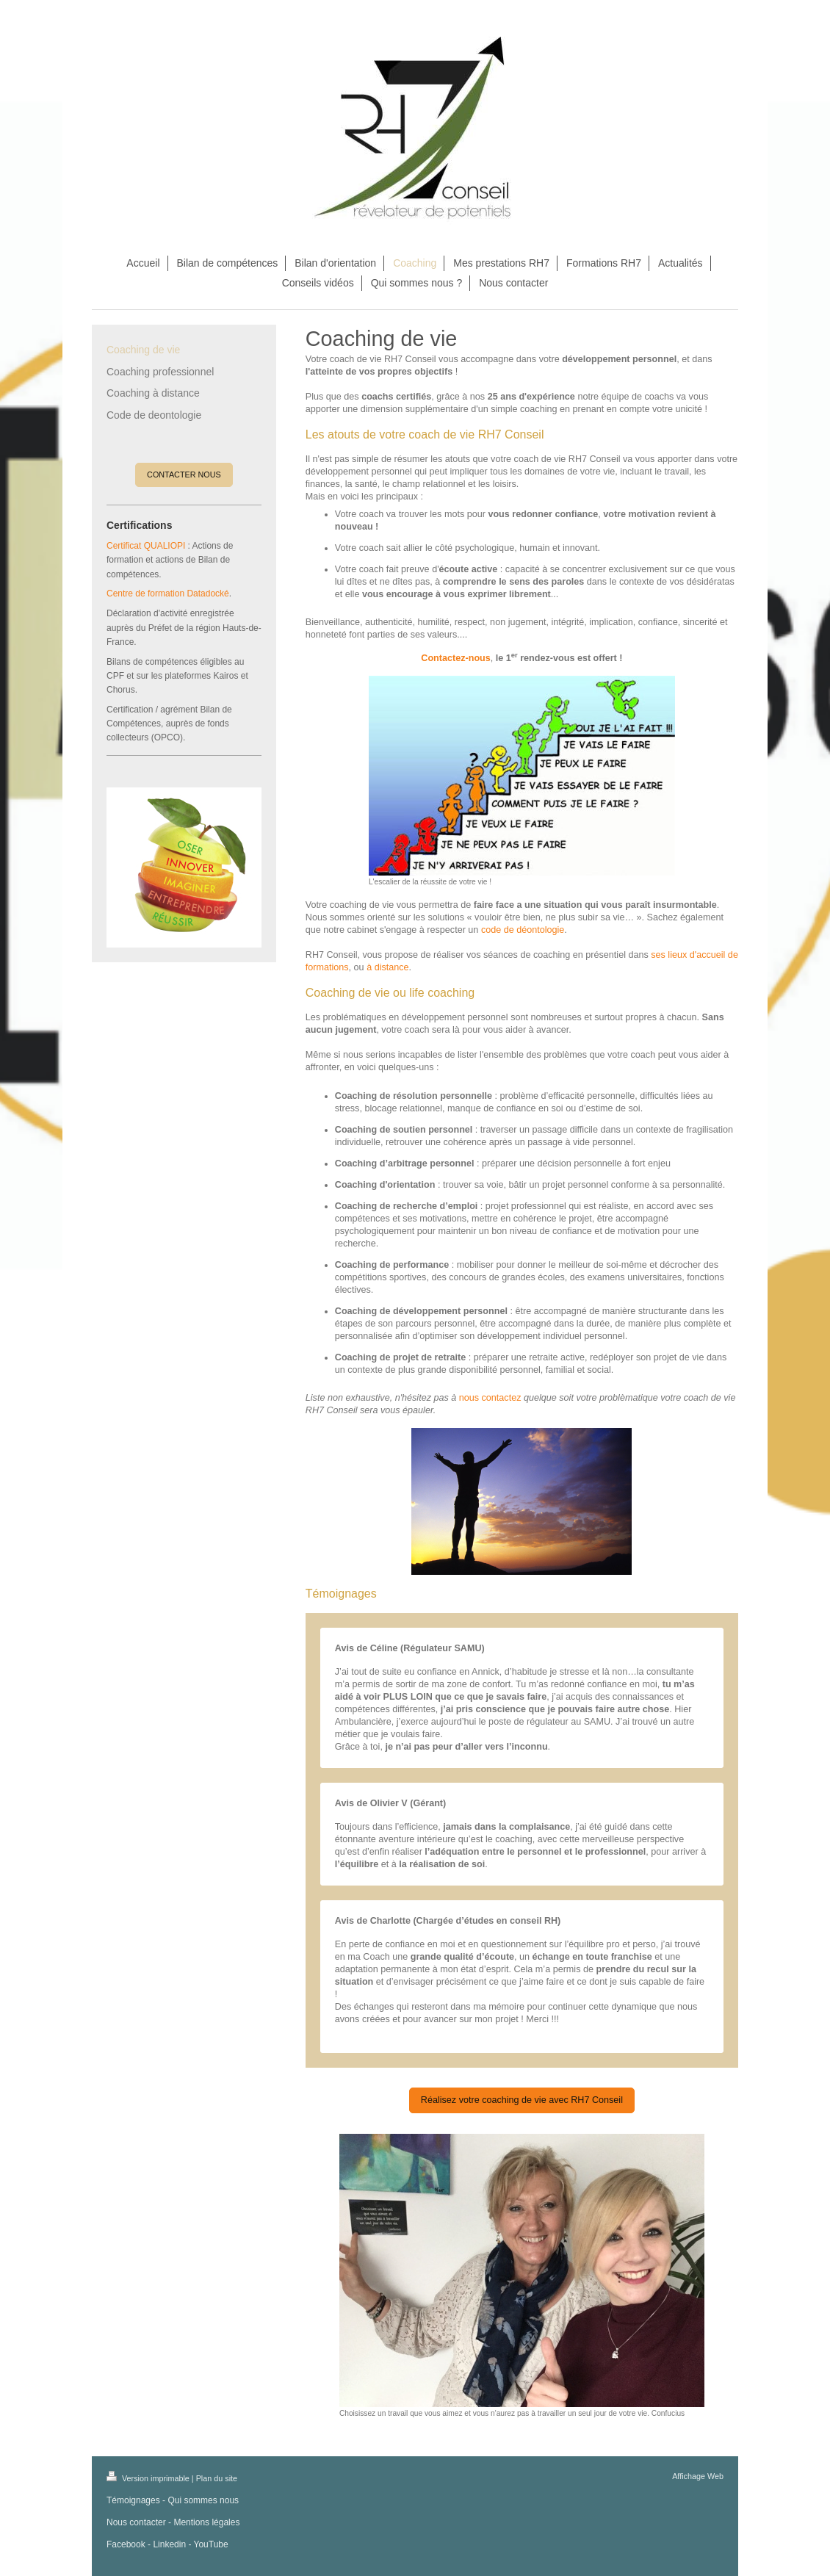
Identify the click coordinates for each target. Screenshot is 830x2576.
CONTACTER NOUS (184, 474)
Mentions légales (206, 2522)
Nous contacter (136, 2522)
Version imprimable (149, 2478)
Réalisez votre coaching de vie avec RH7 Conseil (522, 2100)
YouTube (211, 2544)
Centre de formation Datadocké (168, 593)
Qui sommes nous (203, 2500)
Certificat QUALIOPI (146, 546)
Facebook (126, 2544)
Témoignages (133, 2500)
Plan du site (216, 2478)
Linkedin (169, 2544)
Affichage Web (697, 2476)
